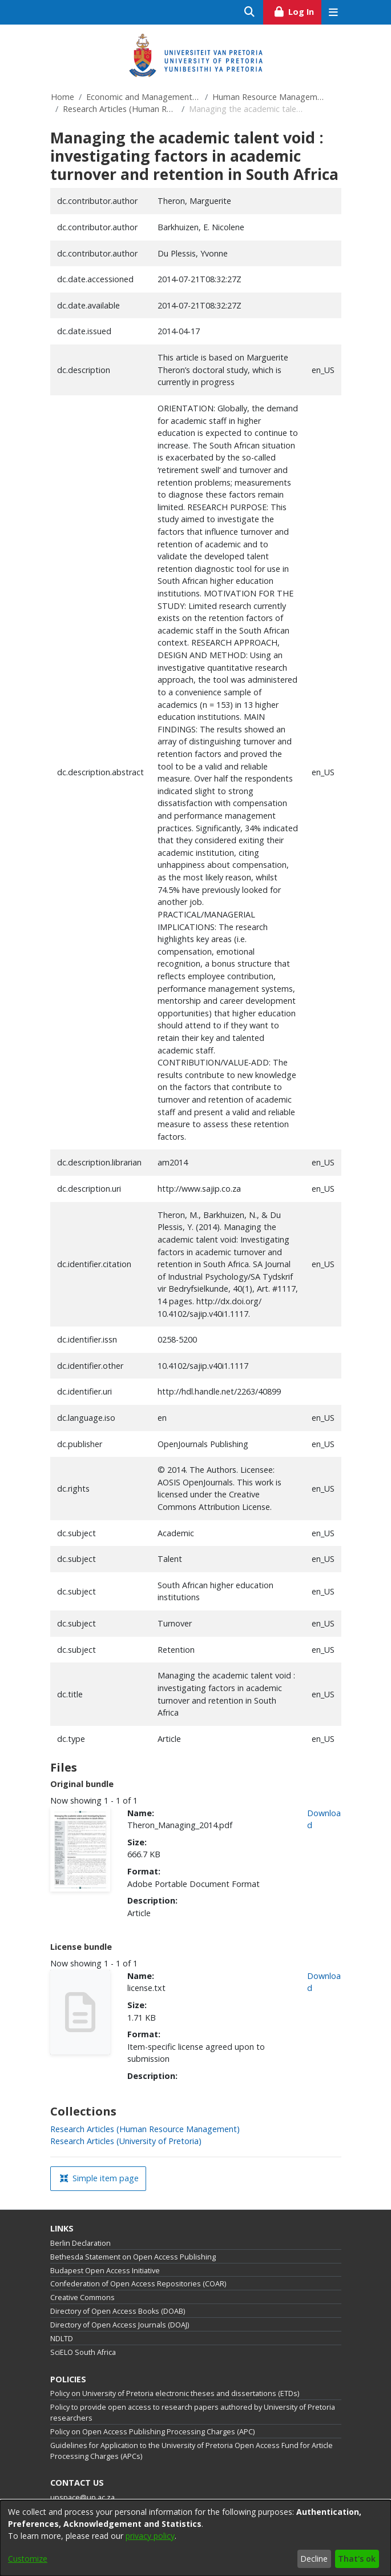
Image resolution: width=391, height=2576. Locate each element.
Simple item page (99, 2178)
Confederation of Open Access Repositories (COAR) (138, 2284)
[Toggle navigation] (333, 12)
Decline (314, 2558)
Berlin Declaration (80, 2243)
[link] (145, 2129)
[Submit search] (250, 12)
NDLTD (61, 2338)
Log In (297, 10)
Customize (27, 2558)
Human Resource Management (269, 96)
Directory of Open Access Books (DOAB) (117, 2311)
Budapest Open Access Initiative (105, 2270)
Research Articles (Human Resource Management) (120, 108)
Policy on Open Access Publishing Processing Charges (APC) (152, 2432)
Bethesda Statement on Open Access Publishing (133, 2257)
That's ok (357, 2558)
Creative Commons (82, 2297)
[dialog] (195, 2538)
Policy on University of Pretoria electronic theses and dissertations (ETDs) (174, 2393)
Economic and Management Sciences (143, 96)
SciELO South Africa (83, 2352)
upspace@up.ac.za (82, 2497)
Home (62, 96)
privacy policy (150, 2535)
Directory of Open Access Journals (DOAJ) (119, 2325)
